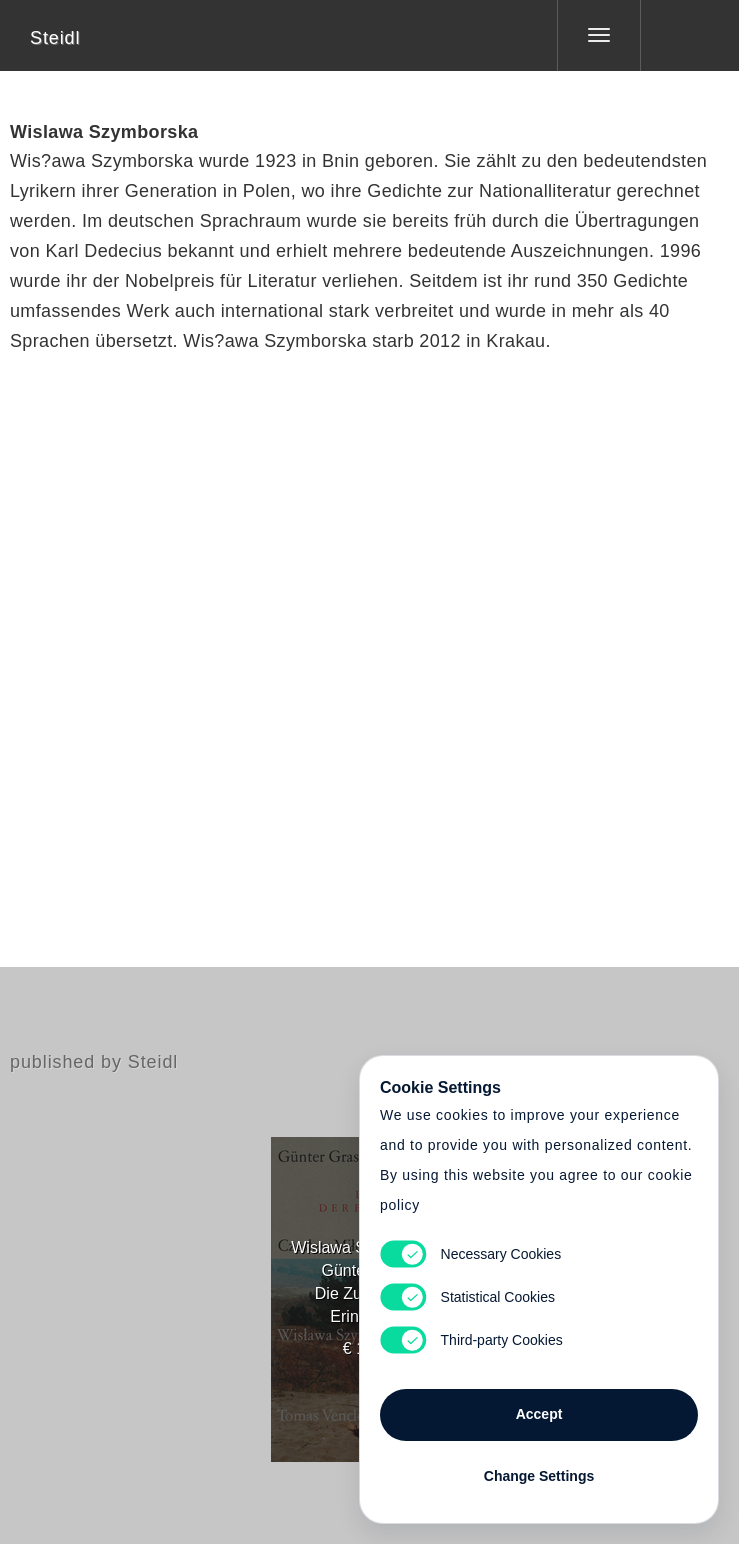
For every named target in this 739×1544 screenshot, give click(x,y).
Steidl (55, 38)
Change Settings (539, 1476)
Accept (539, 1414)
